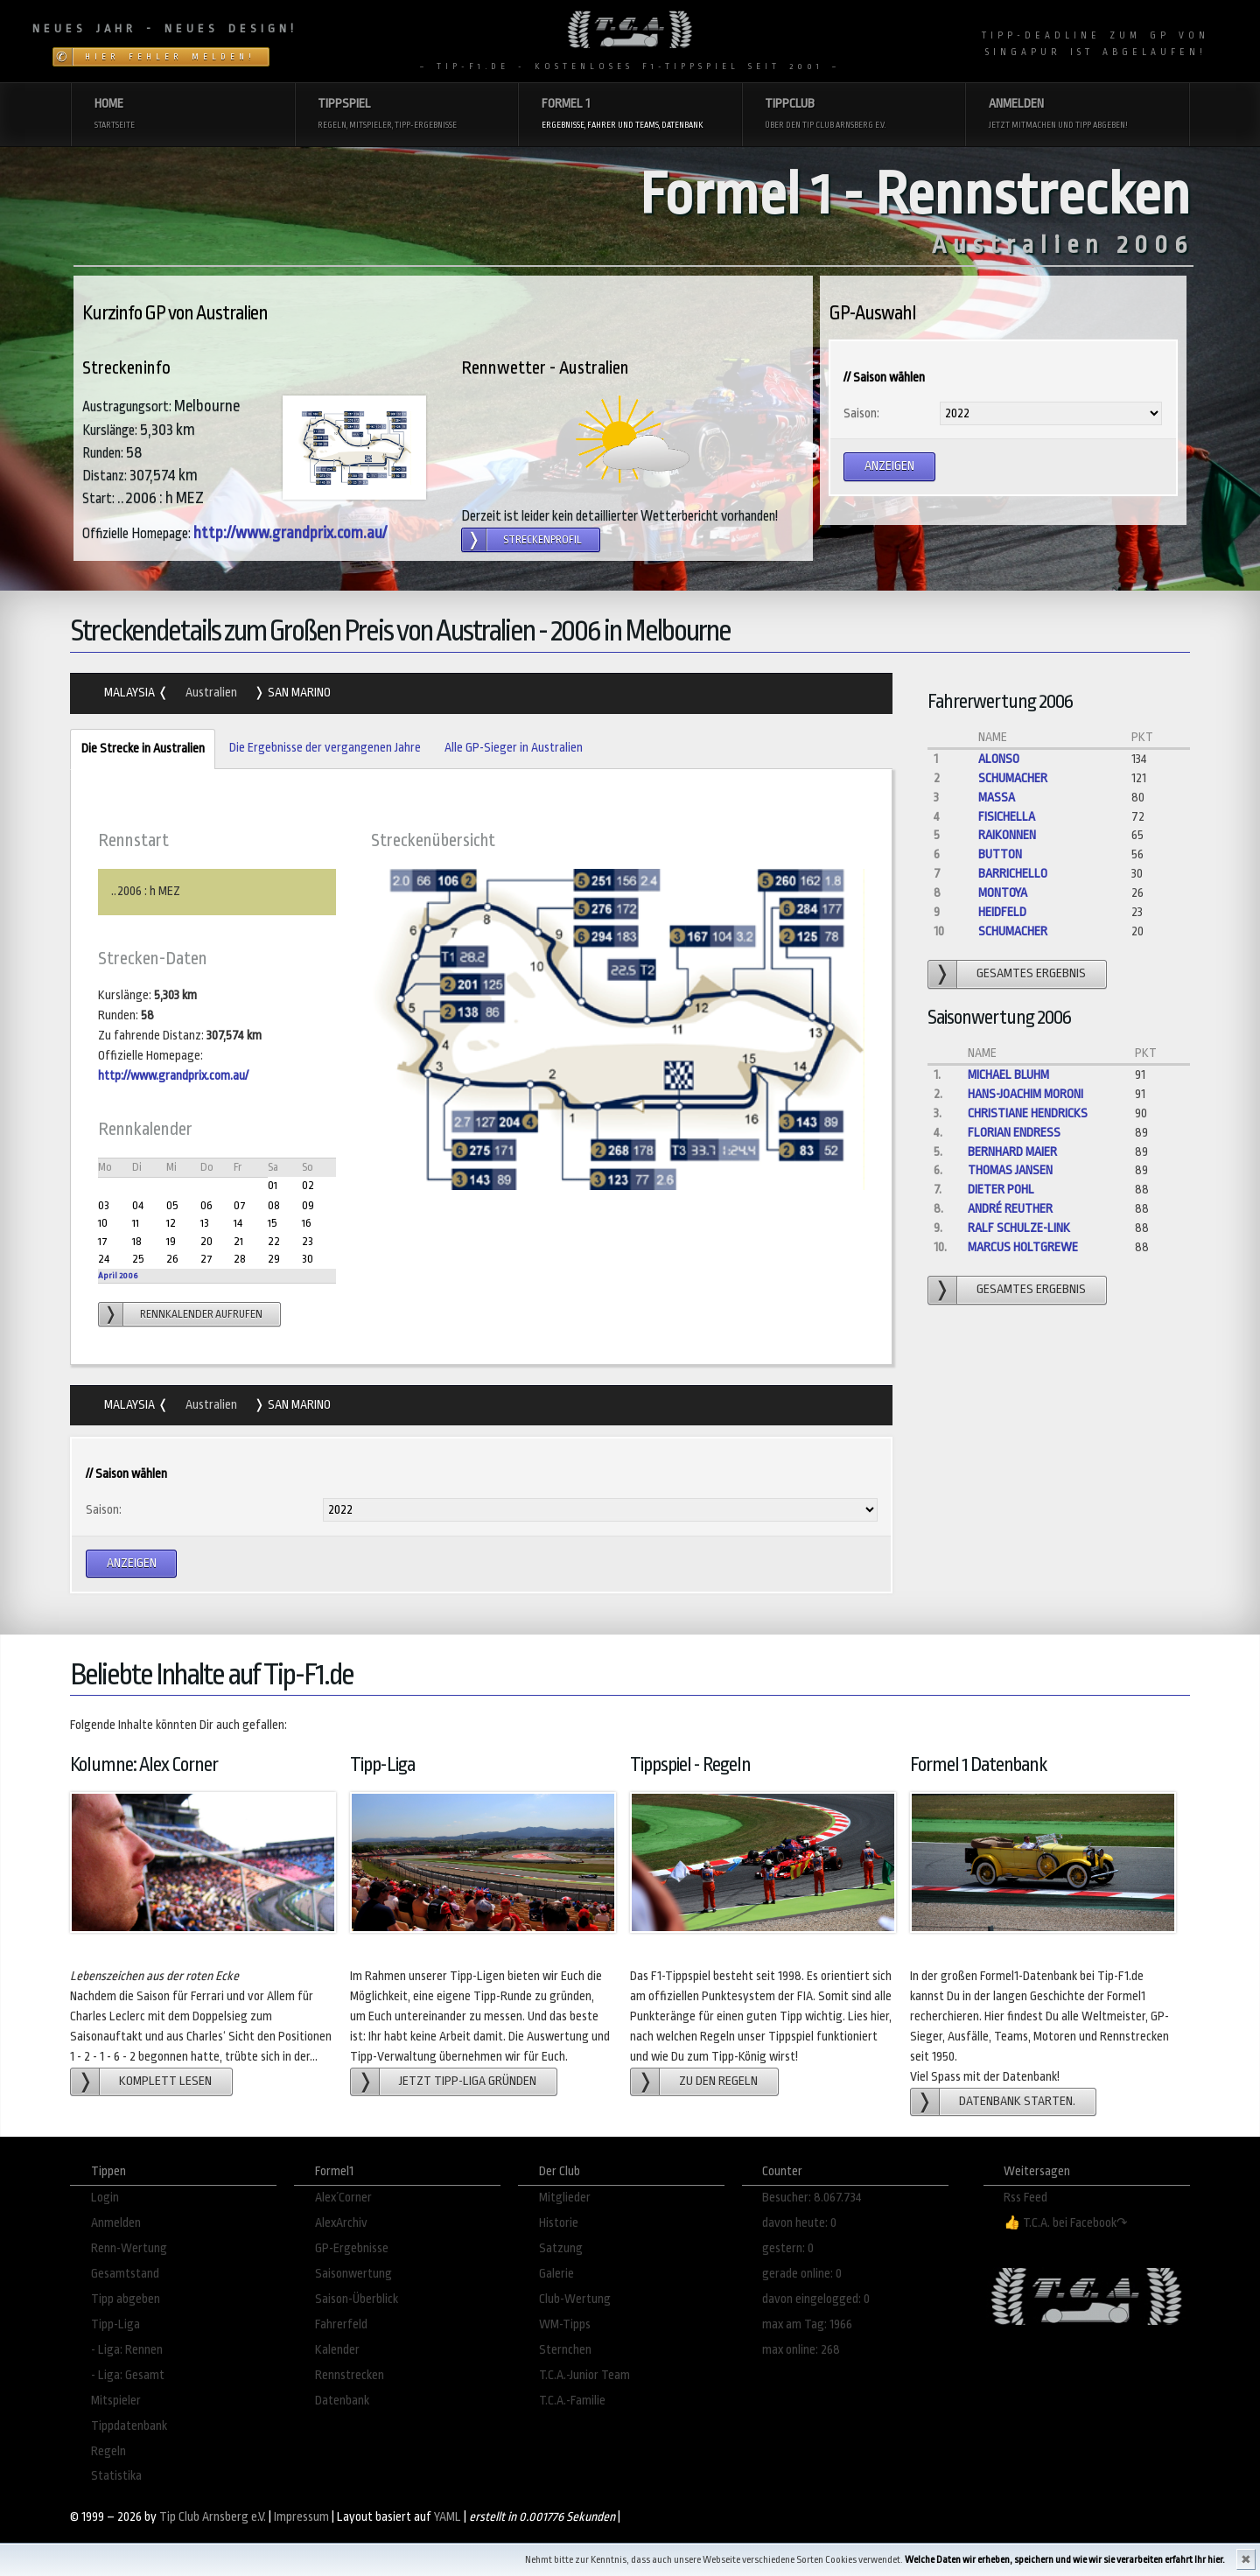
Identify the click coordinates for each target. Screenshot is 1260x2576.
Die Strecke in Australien (137, 749)
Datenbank (342, 2400)
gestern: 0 (788, 2248)
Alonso (998, 759)
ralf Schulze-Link (1019, 1228)
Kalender (337, 2349)
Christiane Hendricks (1028, 1113)
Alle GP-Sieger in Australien (513, 747)
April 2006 (117, 1275)
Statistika (116, 2475)
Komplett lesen (165, 2081)
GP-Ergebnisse (351, 2248)
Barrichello (1012, 873)
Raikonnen (1007, 835)
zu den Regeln (718, 2081)
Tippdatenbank (129, 2425)
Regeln (108, 2451)
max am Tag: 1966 (807, 2324)
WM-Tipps (565, 2324)
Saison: (861, 413)
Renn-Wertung (129, 2248)
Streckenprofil (542, 540)
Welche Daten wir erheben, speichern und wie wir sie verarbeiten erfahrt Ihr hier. (1065, 2560)
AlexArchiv (341, 2223)
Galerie (556, 2273)
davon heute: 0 (799, 2223)
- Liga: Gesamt (127, 2375)
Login (105, 2197)
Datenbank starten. (1017, 2101)
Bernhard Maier (1012, 1151)
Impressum (301, 2517)
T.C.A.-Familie (572, 2400)
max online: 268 (801, 2349)
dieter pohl (1001, 1189)
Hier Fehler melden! (170, 56)
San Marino (298, 692)
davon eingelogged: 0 (816, 2299)
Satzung (561, 2248)
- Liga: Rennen (127, 2349)
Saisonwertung (353, 2273)
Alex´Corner (343, 2197)
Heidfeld (1002, 912)
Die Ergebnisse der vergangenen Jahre (325, 747)
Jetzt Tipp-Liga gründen (467, 2081)
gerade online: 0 (802, 2273)
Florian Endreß (1014, 1132)
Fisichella (1006, 816)
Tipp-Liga (115, 2324)
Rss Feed (1025, 2197)
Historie (558, 2223)
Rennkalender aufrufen (201, 1314)
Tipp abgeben (125, 2299)
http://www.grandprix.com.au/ (290, 533)
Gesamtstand (125, 2273)
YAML (447, 2517)
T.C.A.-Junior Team (584, 2375)
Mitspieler (116, 2400)
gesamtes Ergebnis (1031, 973)
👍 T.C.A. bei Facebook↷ (1066, 2223)
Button (1000, 854)
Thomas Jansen (1010, 1170)
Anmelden (116, 2223)
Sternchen (565, 2349)
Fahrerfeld (341, 2324)
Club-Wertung (575, 2299)
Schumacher (1012, 778)
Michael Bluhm (1008, 1075)
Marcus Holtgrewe (1023, 1247)
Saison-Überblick (356, 2299)
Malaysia (131, 692)
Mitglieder (565, 2197)
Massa (996, 797)
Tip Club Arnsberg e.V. (212, 2517)
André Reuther (1010, 1208)
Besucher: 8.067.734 (812, 2197)
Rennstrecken (349, 2375)
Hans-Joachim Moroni (1025, 1094)
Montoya (1002, 893)
